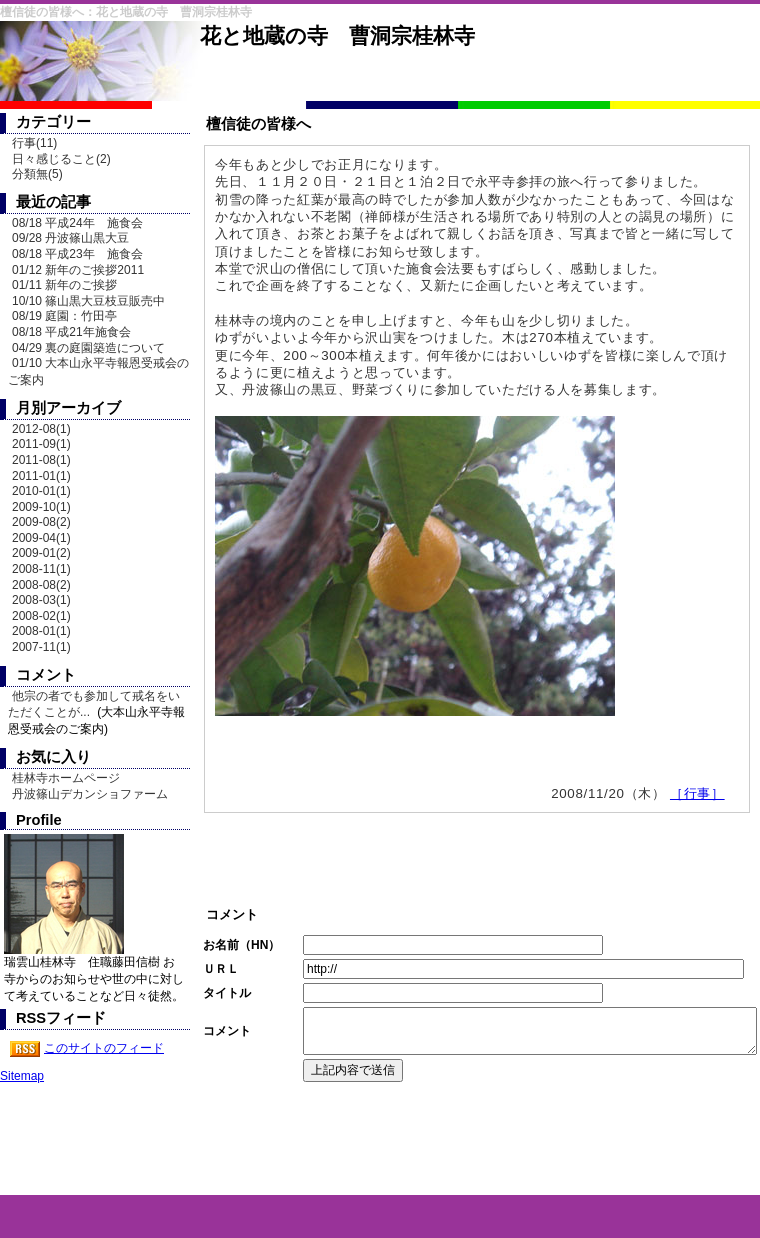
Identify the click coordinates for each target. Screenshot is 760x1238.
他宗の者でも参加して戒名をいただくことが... (94, 704)
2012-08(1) (41, 429)
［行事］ (697, 793)
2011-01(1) (41, 476)
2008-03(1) (41, 600)
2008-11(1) (41, 569)
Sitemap (22, 1076)
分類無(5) (37, 174)
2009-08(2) (41, 522)
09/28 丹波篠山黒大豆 (70, 238)
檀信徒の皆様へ (258, 124)
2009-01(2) (41, 553)
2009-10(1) (41, 507)
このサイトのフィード (104, 1048)
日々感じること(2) (61, 159)
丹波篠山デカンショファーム (90, 794)
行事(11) (34, 143)
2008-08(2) (41, 585)
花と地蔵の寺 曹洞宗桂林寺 (337, 36)
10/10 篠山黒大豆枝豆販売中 (88, 301)
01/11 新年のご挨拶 (64, 285)
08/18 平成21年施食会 (71, 332)
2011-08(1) (41, 460)
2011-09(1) (41, 444)
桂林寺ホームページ (66, 778)
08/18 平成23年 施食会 (77, 254)
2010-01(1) (41, 491)
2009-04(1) (41, 538)
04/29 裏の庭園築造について (88, 348)
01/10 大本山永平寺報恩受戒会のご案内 (98, 371)
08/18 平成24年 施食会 (77, 223)
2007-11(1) (41, 647)
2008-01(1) (41, 631)
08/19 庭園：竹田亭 (64, 316)
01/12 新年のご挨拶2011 (78, 270)
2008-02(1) (41, 616)
